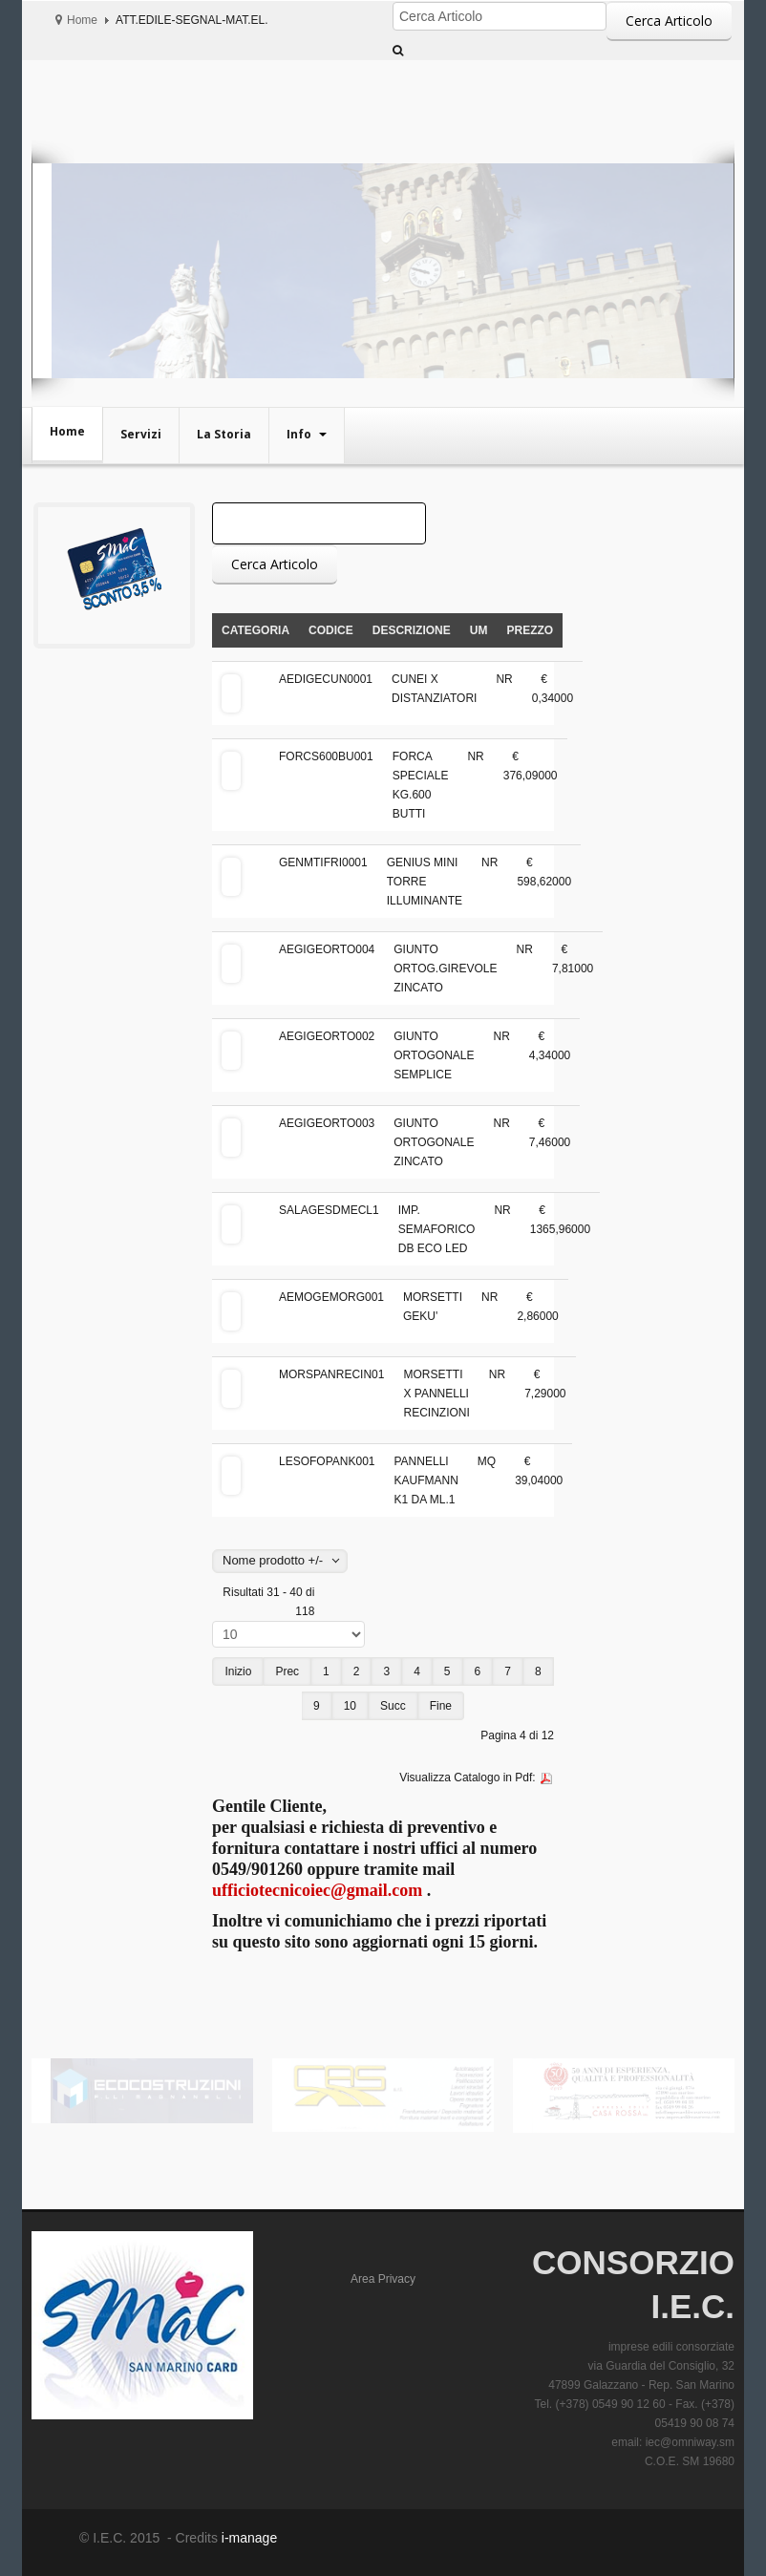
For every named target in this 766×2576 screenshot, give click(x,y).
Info (300, 434)
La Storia (224, 434)
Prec (287, 1671)
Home (82, 20)
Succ (393, 1706)
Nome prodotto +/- (273, 1560)
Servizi (140, 434)
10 (350, 1706)
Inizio (237, 1671)
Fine (441, 1706)
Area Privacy (383, 2279)
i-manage (247, 2537)
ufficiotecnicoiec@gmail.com (317, 1890)
